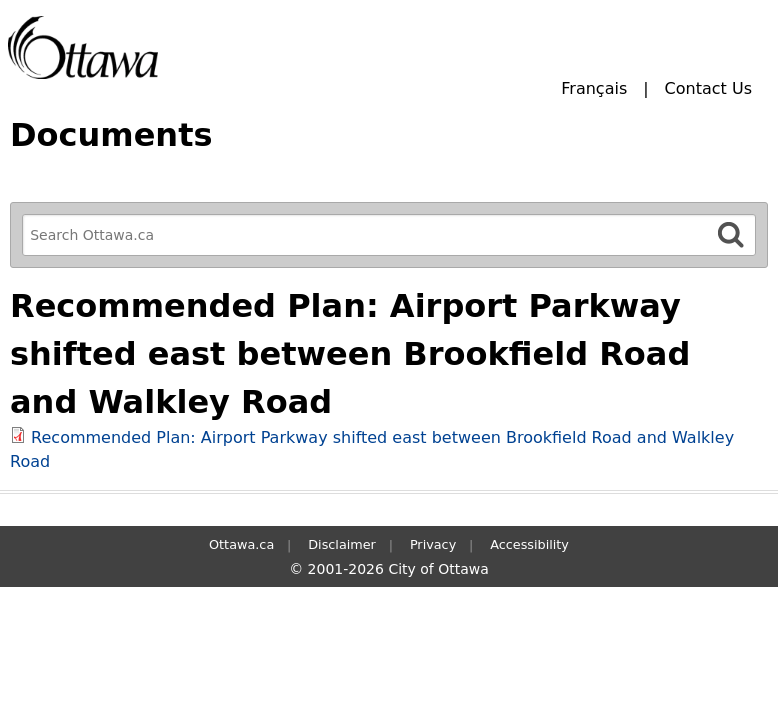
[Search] (731, 234)
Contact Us (708, 88)
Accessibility (529, 544)
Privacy (433, 544)
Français (594, 88)
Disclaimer (342, 544)
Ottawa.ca (241, 544)
